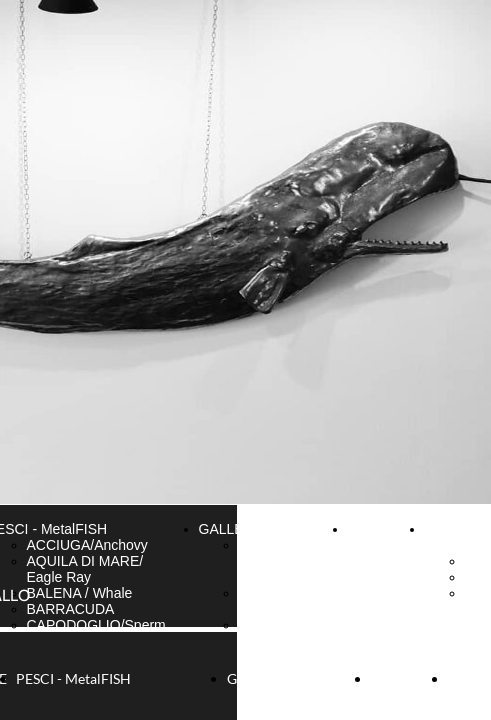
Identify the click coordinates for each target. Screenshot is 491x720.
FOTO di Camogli (265, 633)
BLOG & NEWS (451, 537)
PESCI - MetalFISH (73, 678)
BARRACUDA (71, 609)
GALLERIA (233, 529)
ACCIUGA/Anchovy (87, 545)
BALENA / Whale (80, 593)
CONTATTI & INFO (382, 537)
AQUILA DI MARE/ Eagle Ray (85, 569)
